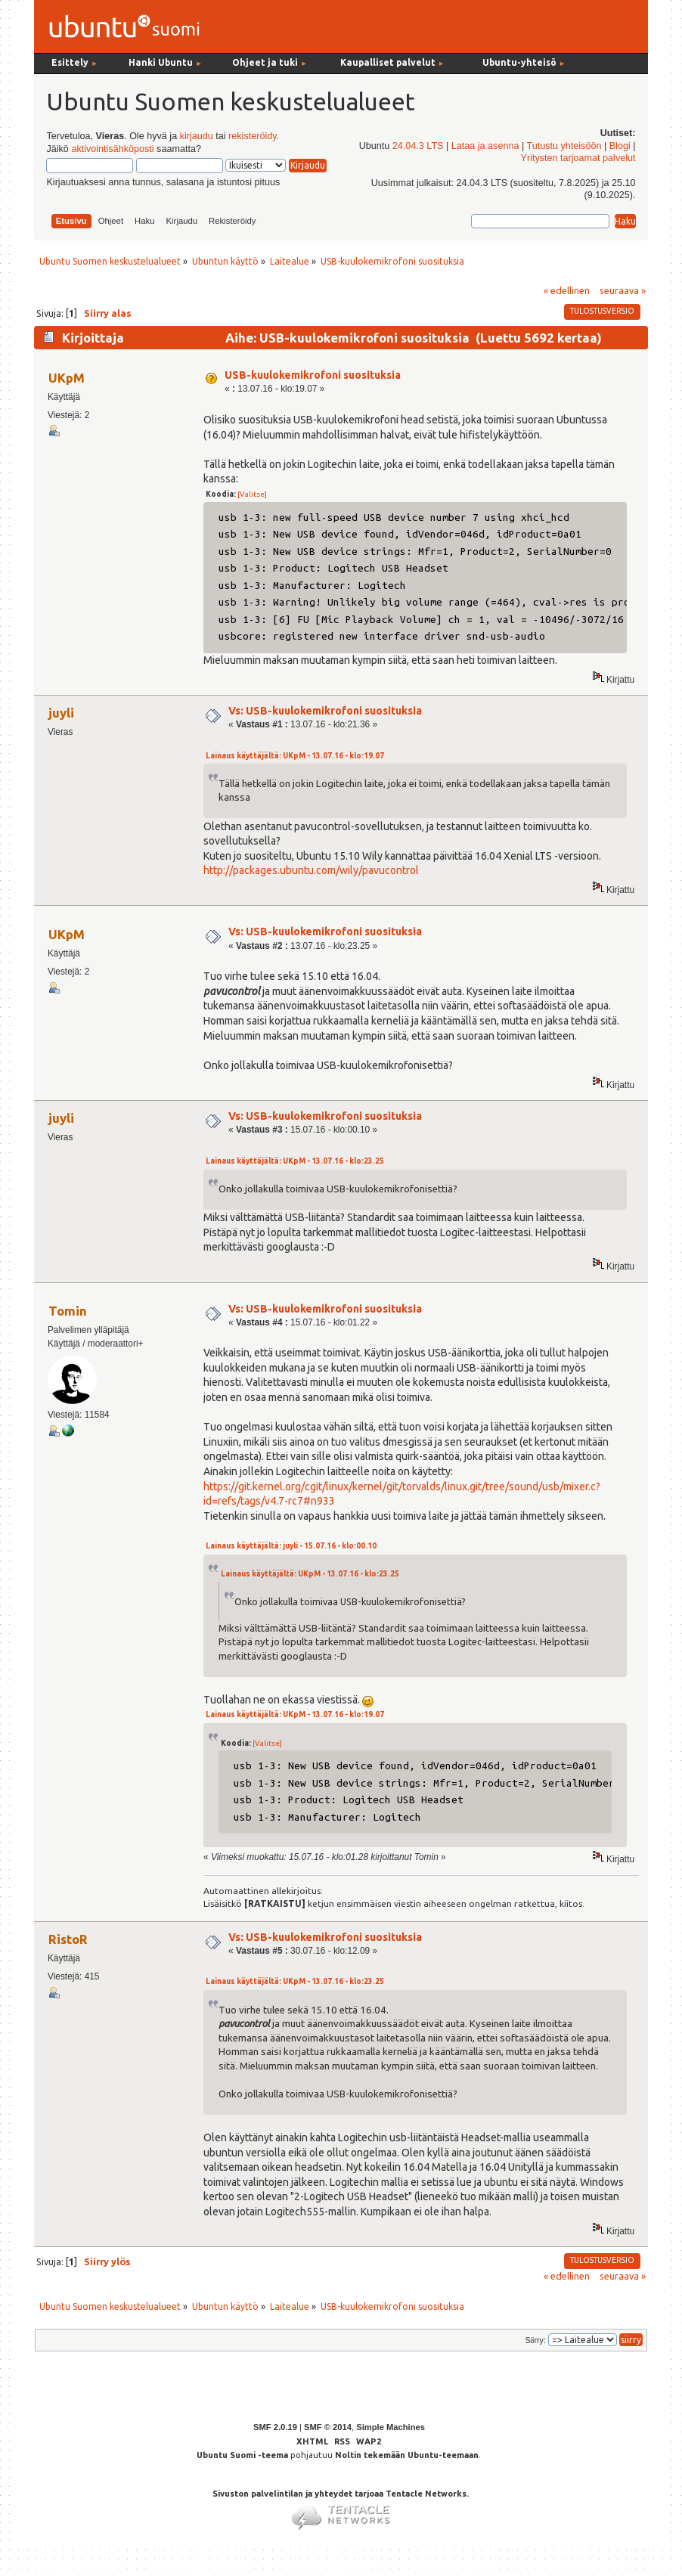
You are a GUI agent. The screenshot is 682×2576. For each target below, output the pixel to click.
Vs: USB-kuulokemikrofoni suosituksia (325, 711)
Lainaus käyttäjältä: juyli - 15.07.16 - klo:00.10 (291, 1546)
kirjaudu (196, 136)
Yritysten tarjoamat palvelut (578, 158)
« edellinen (567, 290)
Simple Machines (390, 2427)
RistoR (68, 1939)
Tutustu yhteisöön (563, 146)
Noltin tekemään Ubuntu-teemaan (407, 2455)
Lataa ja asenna (485, 146)
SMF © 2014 (328, 2427)
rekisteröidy (252, 136)
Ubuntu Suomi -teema (242, 2455)
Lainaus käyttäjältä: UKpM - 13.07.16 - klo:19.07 (295, 756)
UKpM (66, 377)
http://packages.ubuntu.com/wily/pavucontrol (311, 870)
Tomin (67, 1310)
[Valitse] (252, 494)
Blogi (620, 146)
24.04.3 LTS (418, 146)
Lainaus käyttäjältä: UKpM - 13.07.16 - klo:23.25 (295, 1161)
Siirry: (535, 2340)
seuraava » (623, 290)
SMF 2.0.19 (275, 2427)
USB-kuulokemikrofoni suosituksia (313, 375)
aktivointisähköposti (112, 149)
